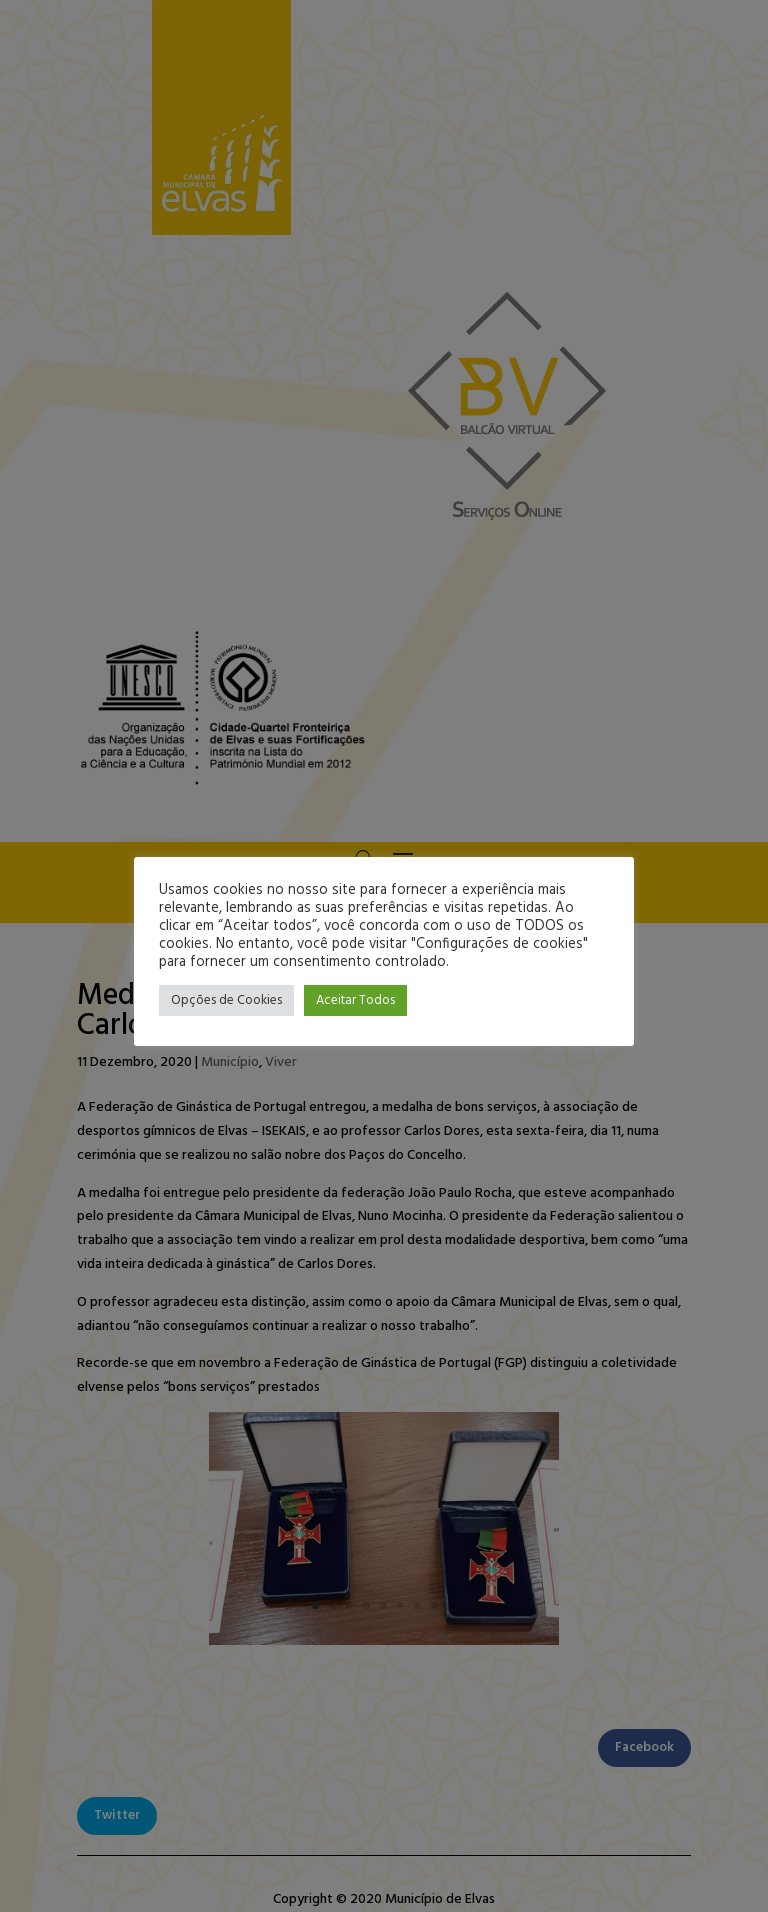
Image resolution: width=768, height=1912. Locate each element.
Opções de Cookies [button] (226, 1000)
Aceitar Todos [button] (355, 1000)
